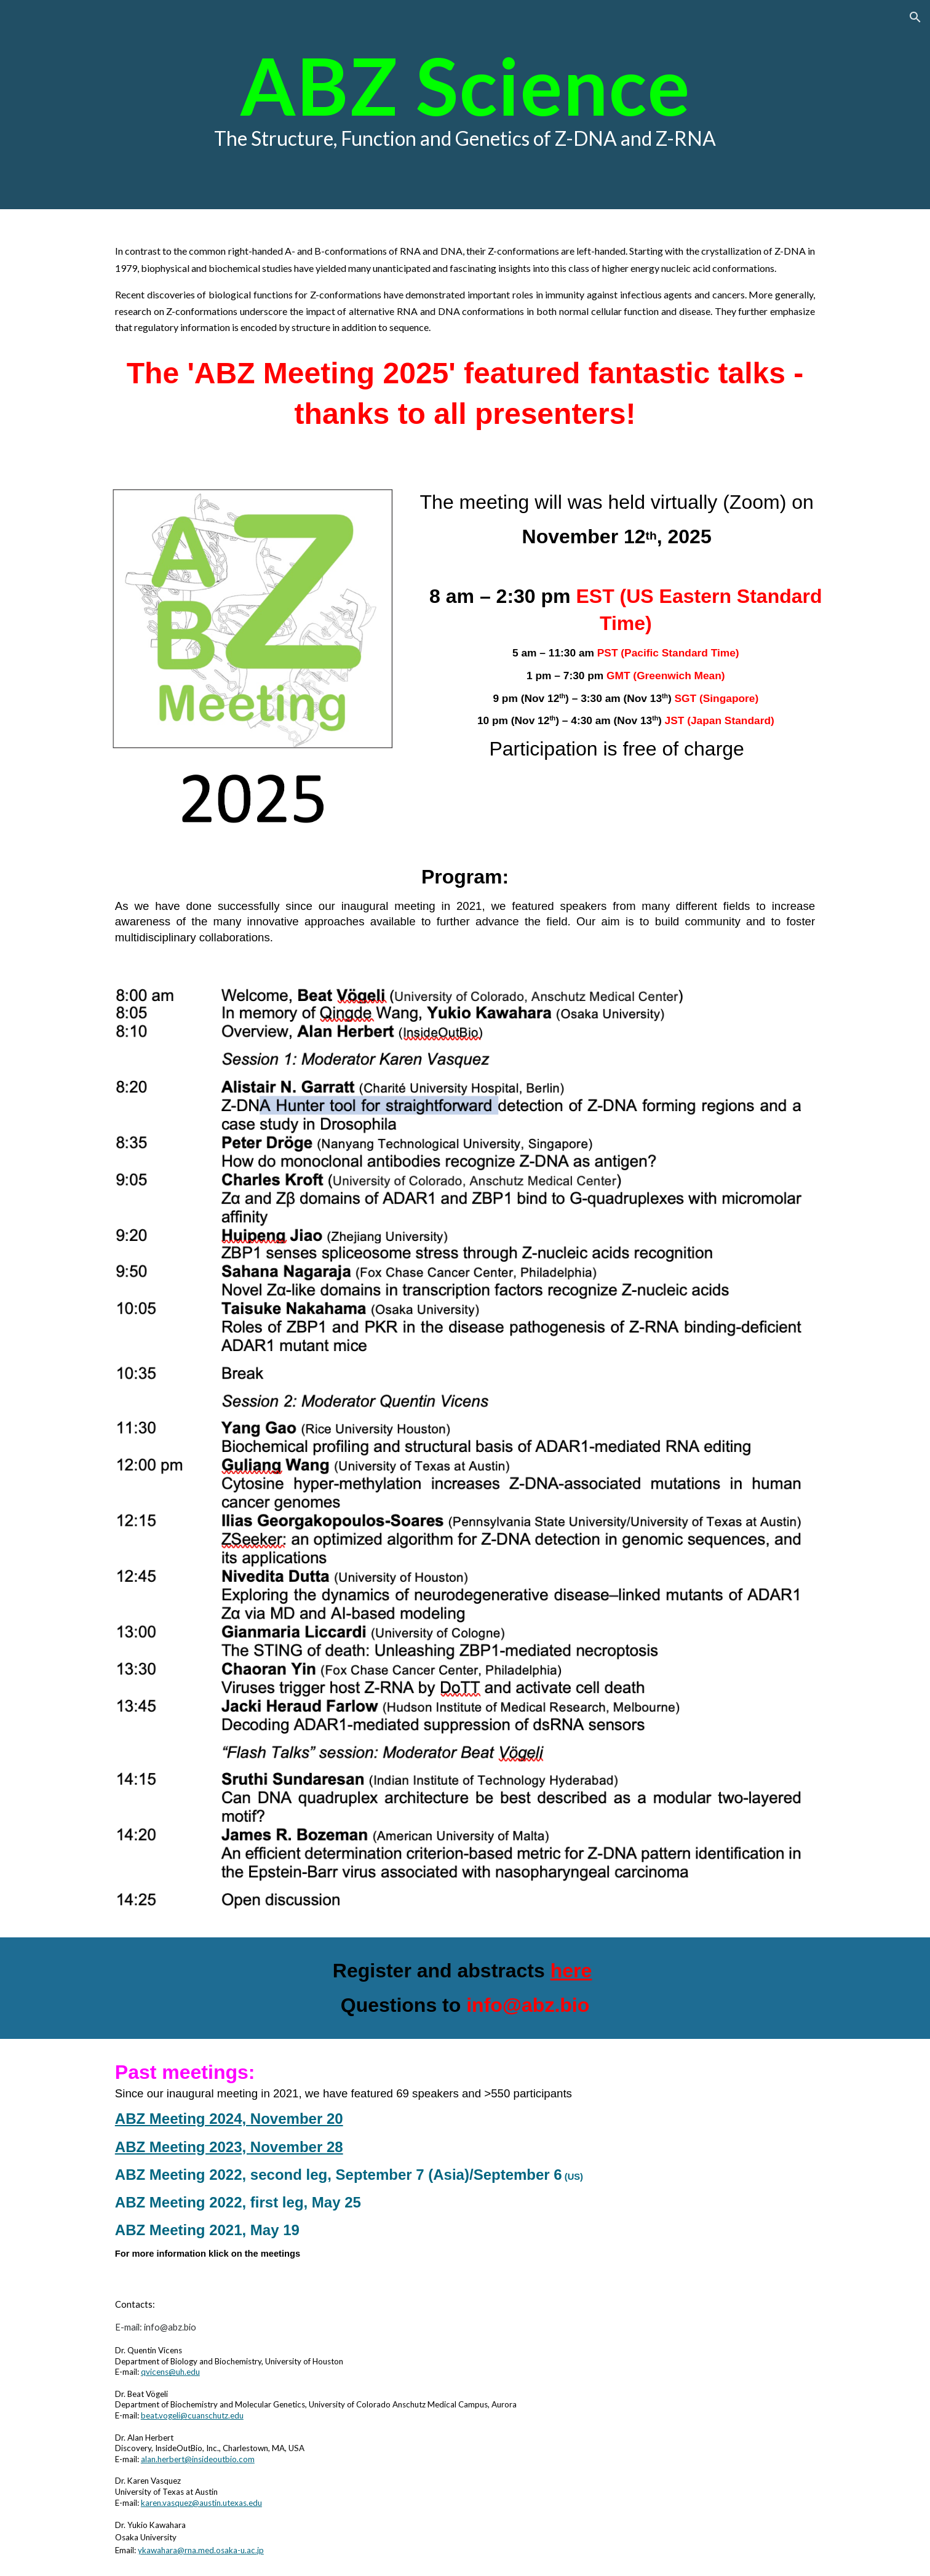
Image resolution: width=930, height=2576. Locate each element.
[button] (915, 17)
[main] (465, 104)
